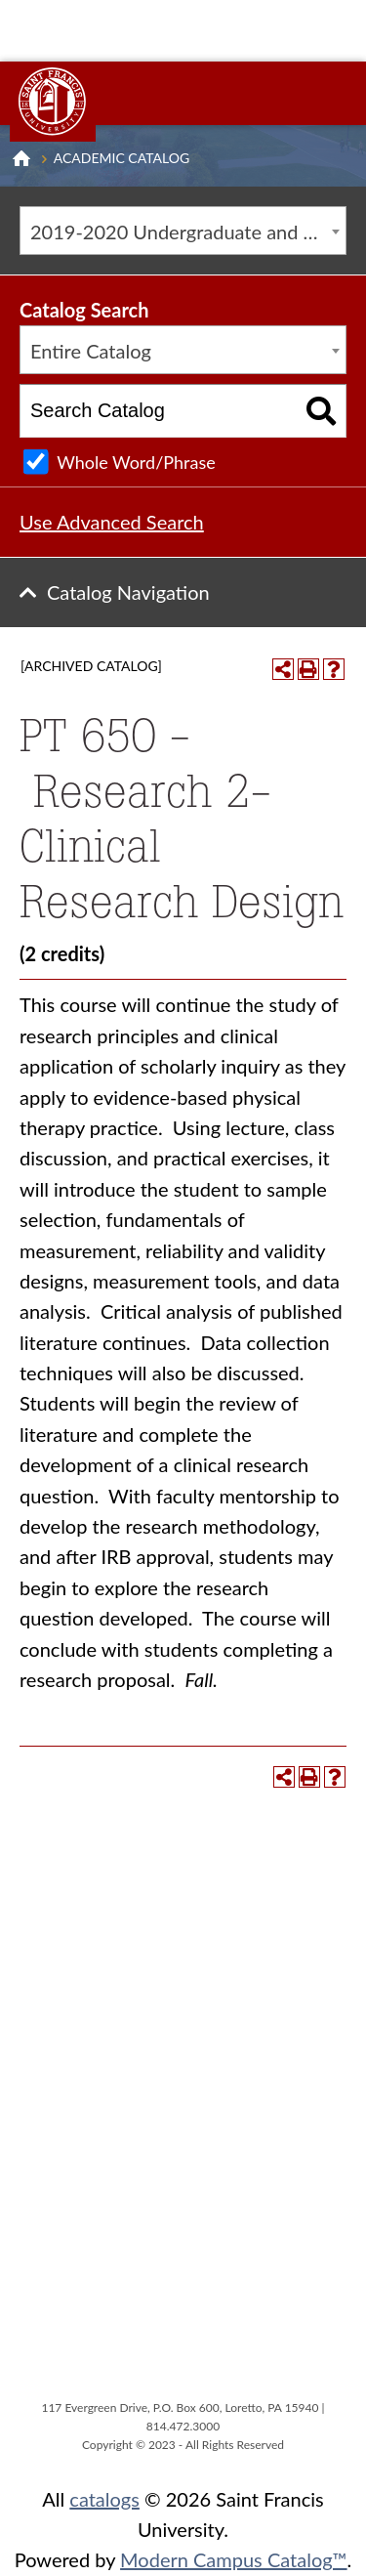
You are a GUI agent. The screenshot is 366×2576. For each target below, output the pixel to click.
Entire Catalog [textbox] (90, 350)
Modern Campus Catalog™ (233, 2559)
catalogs (104, 2499)
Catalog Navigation (128, 592)
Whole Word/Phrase (136, 462)
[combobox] (183, 230)
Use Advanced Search (112, 521)
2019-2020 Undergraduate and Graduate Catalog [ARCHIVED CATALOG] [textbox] (188, 231)
